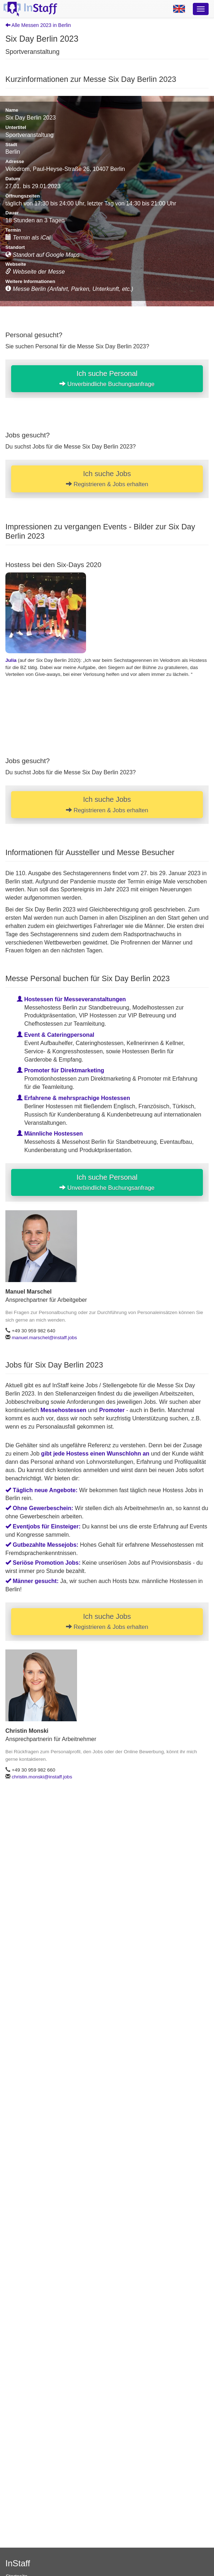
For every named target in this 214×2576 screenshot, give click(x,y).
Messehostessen (63, 1410)
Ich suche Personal (107, 378)
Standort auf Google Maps (42, 255)
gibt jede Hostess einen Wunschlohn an (95, 1454)
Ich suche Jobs (107, 479)
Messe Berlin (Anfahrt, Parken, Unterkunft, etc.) (69, 289)
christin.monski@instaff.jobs (42, 1776)
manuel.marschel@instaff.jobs (44, 1337)
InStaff (17, 2563)
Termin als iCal (28, 238)
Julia (10, 660)
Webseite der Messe (35, 272)
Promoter (111, 1410)
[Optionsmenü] (201, 9)
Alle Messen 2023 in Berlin (38, 25)
